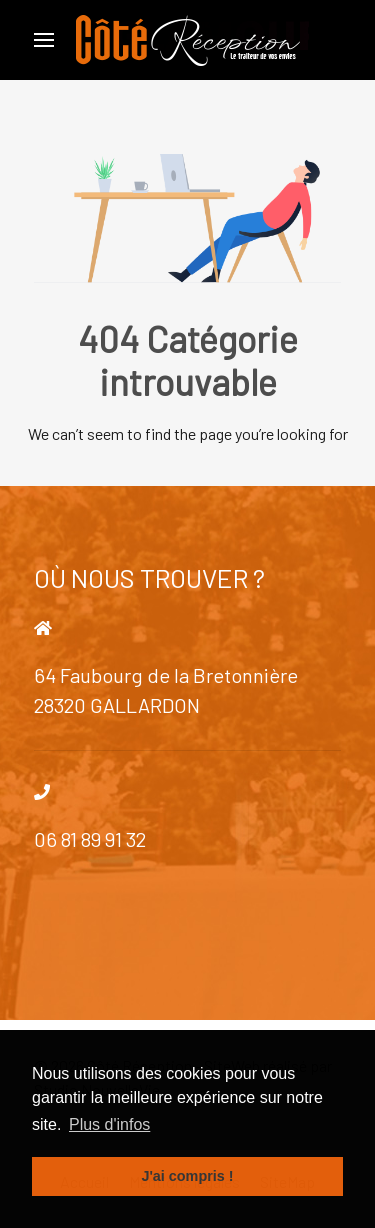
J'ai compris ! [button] (187, 1176)
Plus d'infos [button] (109, 1124)
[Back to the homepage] (188, 40)
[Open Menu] (44, 40)
